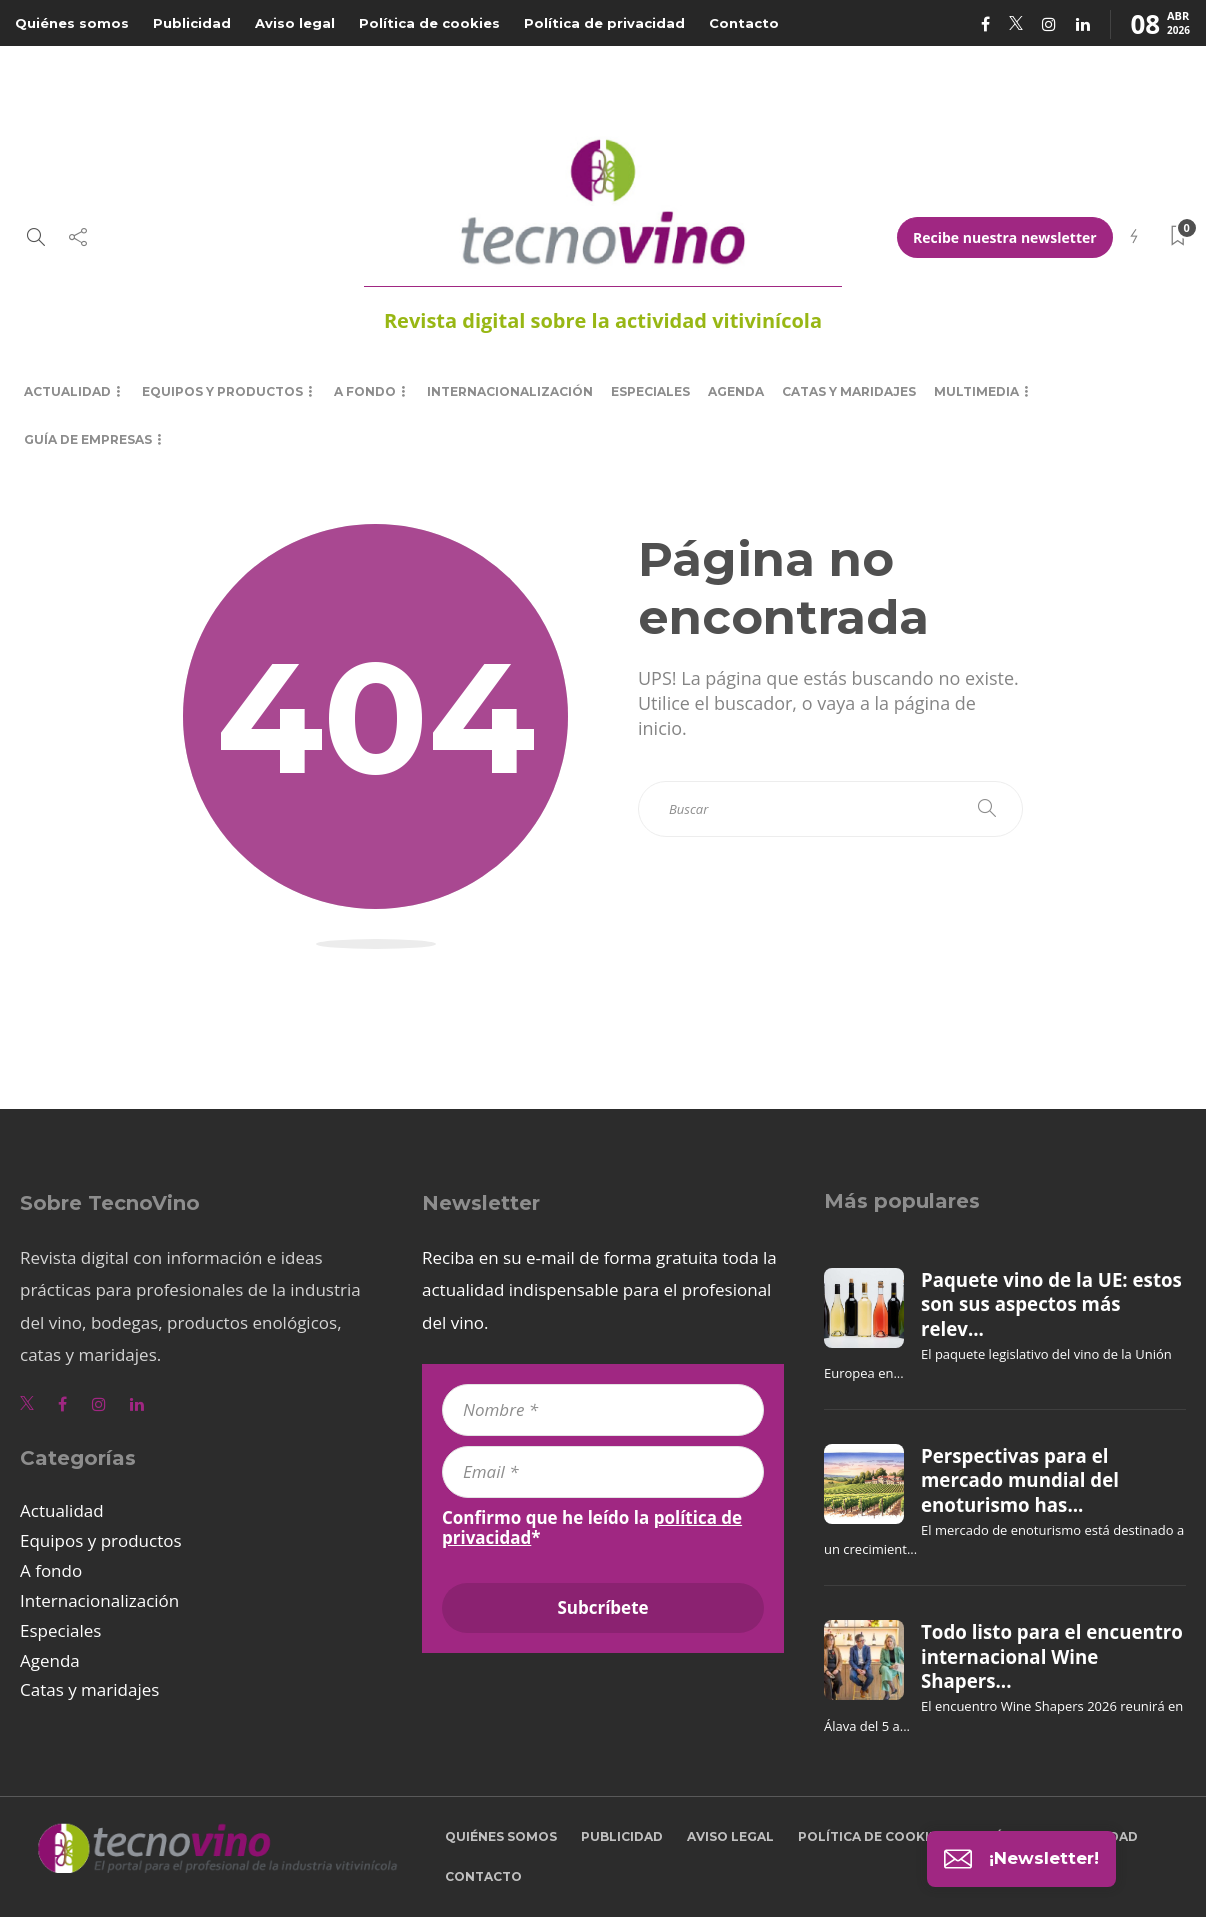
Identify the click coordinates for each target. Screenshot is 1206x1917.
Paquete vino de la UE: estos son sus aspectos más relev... (1051, 1304)
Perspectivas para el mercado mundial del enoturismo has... (1020, 1480)
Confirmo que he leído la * (592, 1528)
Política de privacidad (604, 23)
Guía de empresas (88, 439)
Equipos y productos (222, 391)
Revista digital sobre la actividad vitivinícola (603, 320)
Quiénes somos (72, 23)
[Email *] (603, 1472)
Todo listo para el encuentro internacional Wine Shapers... (1052, 1656)
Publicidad (192, 23)
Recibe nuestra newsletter (1005, 237)
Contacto (744, 23)
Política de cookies (429, 23)
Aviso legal (295, 23)
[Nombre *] (603, 1410)
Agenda (736, 391)
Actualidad (67, 391)
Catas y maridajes (849, 391)
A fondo (365, 391)
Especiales (650, 391)
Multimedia (976, 391)
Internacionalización (510, 391)
